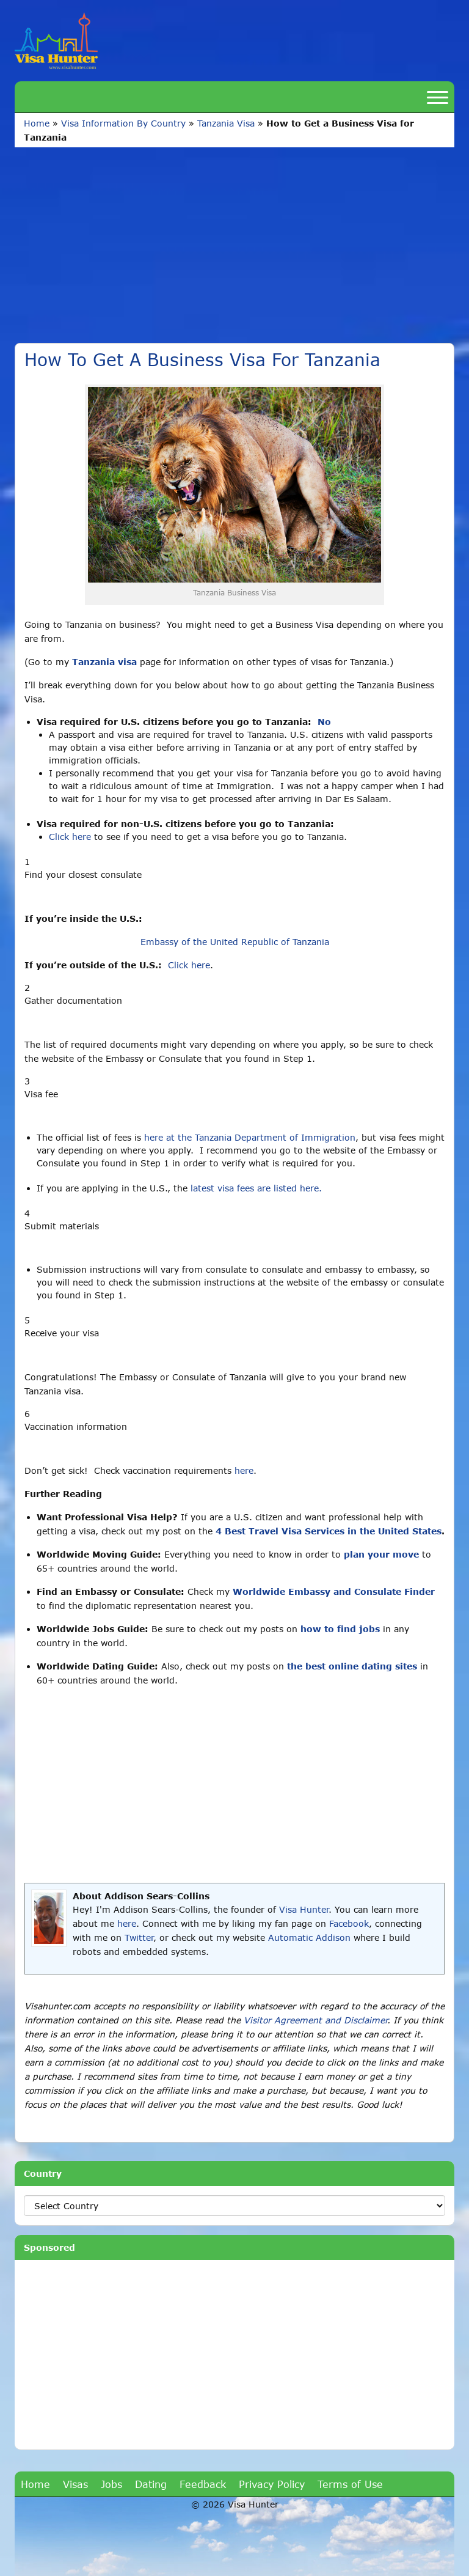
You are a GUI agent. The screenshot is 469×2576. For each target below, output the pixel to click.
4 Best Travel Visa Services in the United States (329, 1531)
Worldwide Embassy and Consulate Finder (334, 1591)
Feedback (203, 2484)
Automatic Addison (309, 1937)
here (243, 1470)
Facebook (349, 1923)
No (324, 721)
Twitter (139, 1937)
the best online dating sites (352, 1666)
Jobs (111, 2484)
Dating (151, 2484)
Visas (75, 2484)
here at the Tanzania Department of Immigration (249, 1137)
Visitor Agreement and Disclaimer (315, 2020)
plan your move (381, 1554)
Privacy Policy (272, 2484)
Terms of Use (350, 2484)
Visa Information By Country (123, 123)
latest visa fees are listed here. (256, 1188)
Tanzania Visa (226, 123)
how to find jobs (340, 1629)
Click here (70, 836)
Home (36, 123)
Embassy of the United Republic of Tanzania (234, 942)
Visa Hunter (304, 1909)
